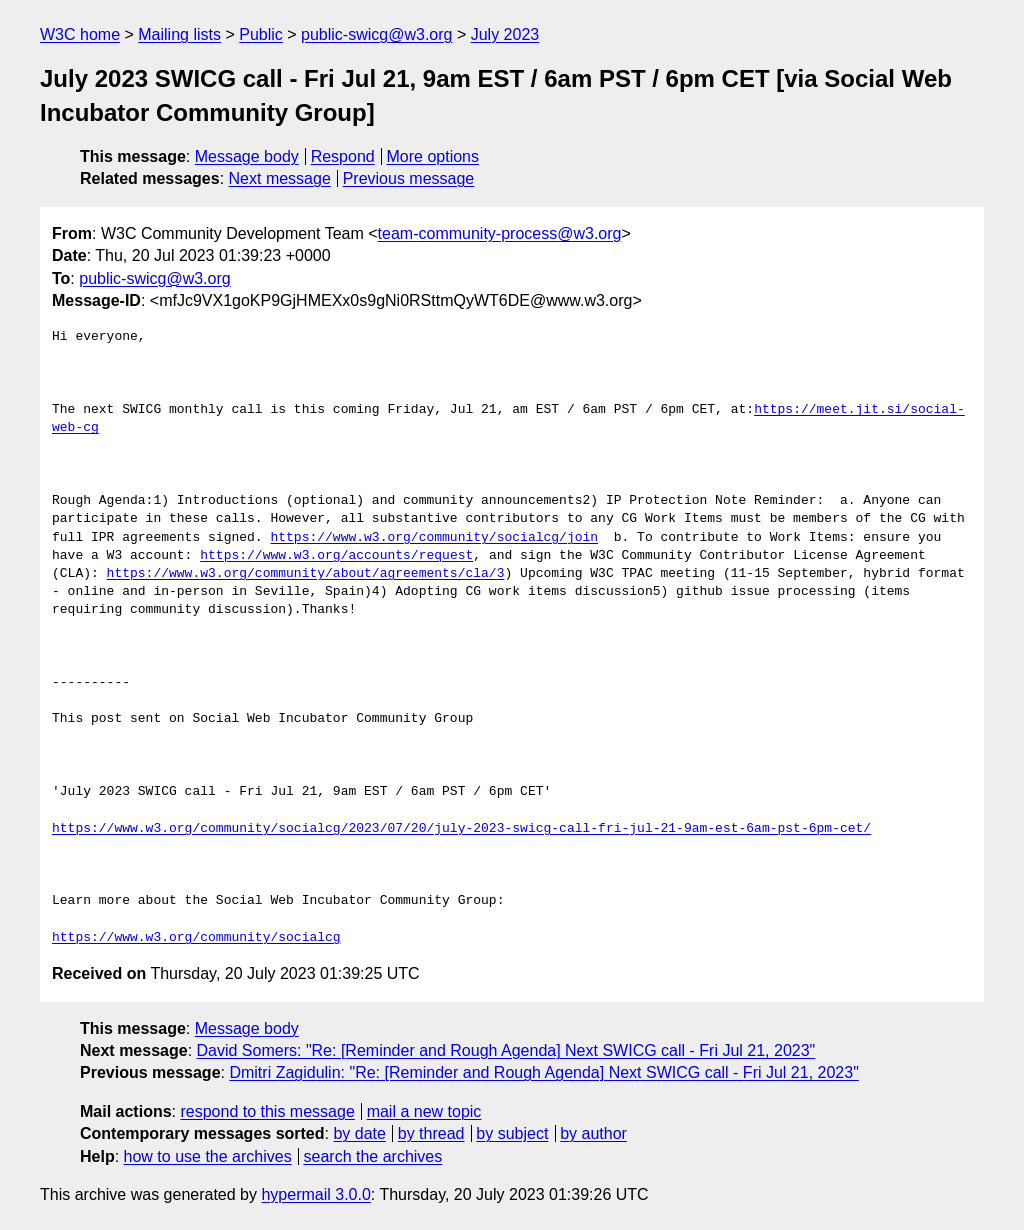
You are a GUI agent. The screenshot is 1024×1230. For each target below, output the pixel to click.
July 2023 (505, 34)
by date (359, 1133)
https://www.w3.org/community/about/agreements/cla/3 (306, 574)
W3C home (80, 34)
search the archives (373, 1156)
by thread (431, 1133)
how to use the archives (208, 1156)
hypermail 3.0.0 (315, 1194)
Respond (343, 156)
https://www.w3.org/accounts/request (336, 556)
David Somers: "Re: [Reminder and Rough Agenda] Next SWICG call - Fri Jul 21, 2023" (506, 1050)
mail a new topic (424, 1111)
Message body (247, 156)
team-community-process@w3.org (500, 233)
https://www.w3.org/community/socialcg (196, 938)
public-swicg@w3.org (376, 34)
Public (261, 34)
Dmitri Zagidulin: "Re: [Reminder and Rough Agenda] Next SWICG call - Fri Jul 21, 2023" (543, 1072)
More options (433, 156)
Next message (280, 178)
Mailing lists (179, 34)
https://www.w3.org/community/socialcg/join (434, 538)
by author (593, 1133)
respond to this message (267, 1111)
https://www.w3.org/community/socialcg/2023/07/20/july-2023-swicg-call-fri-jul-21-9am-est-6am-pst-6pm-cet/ (461, 829)
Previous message (409, 178)
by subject (512, 1133)
